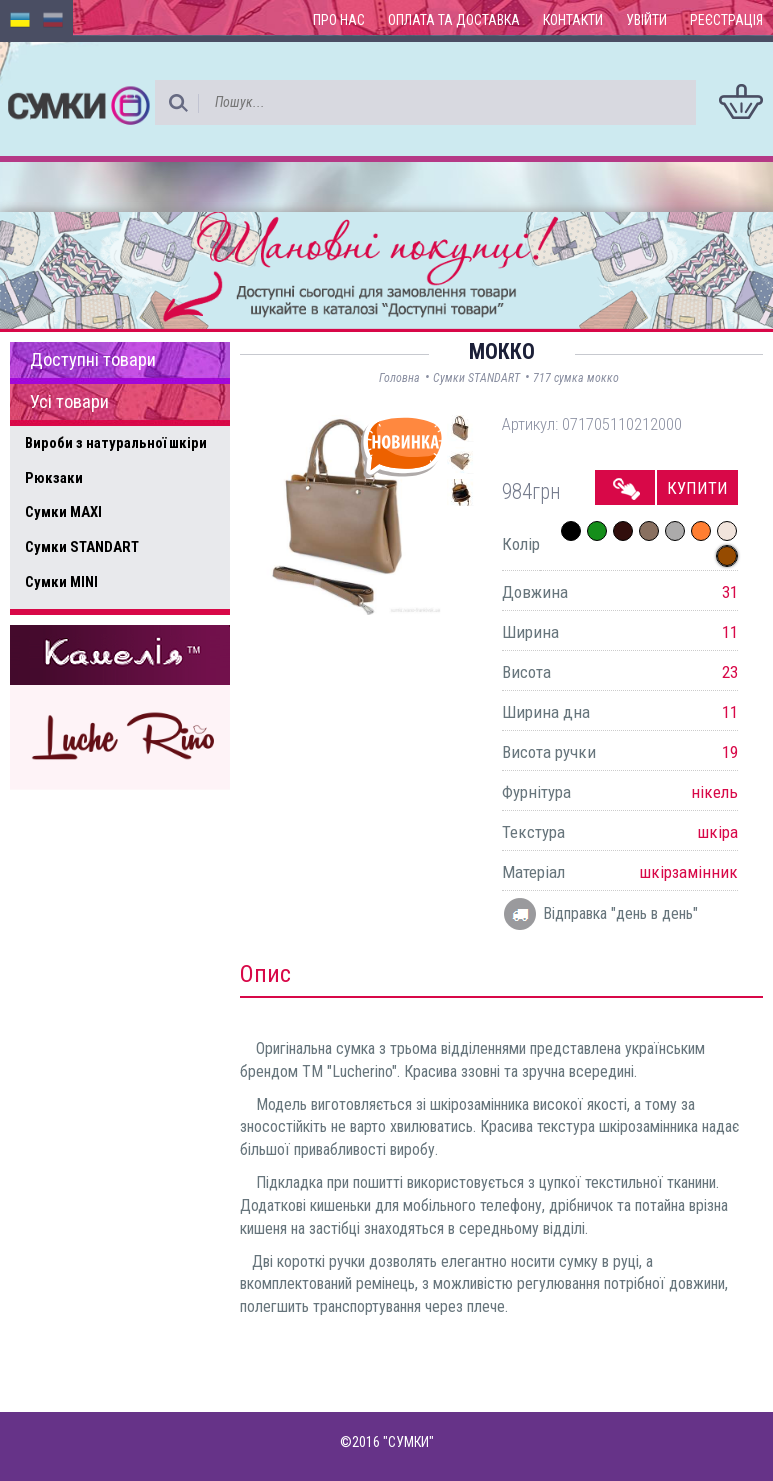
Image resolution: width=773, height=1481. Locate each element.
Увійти (646, 20)
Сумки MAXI (63, 512)
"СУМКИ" (408, 1442)
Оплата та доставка (454, 20)
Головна (399, 378)
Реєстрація (726, 20)
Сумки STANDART (82, 547)
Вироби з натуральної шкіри (116, 443)
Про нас (339, 20)
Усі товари (69, 402)
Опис (265, 974)
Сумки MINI (61, 582)
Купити (697, 488)
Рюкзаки (54, 478)
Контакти (573, 20)
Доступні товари (93, 360)
